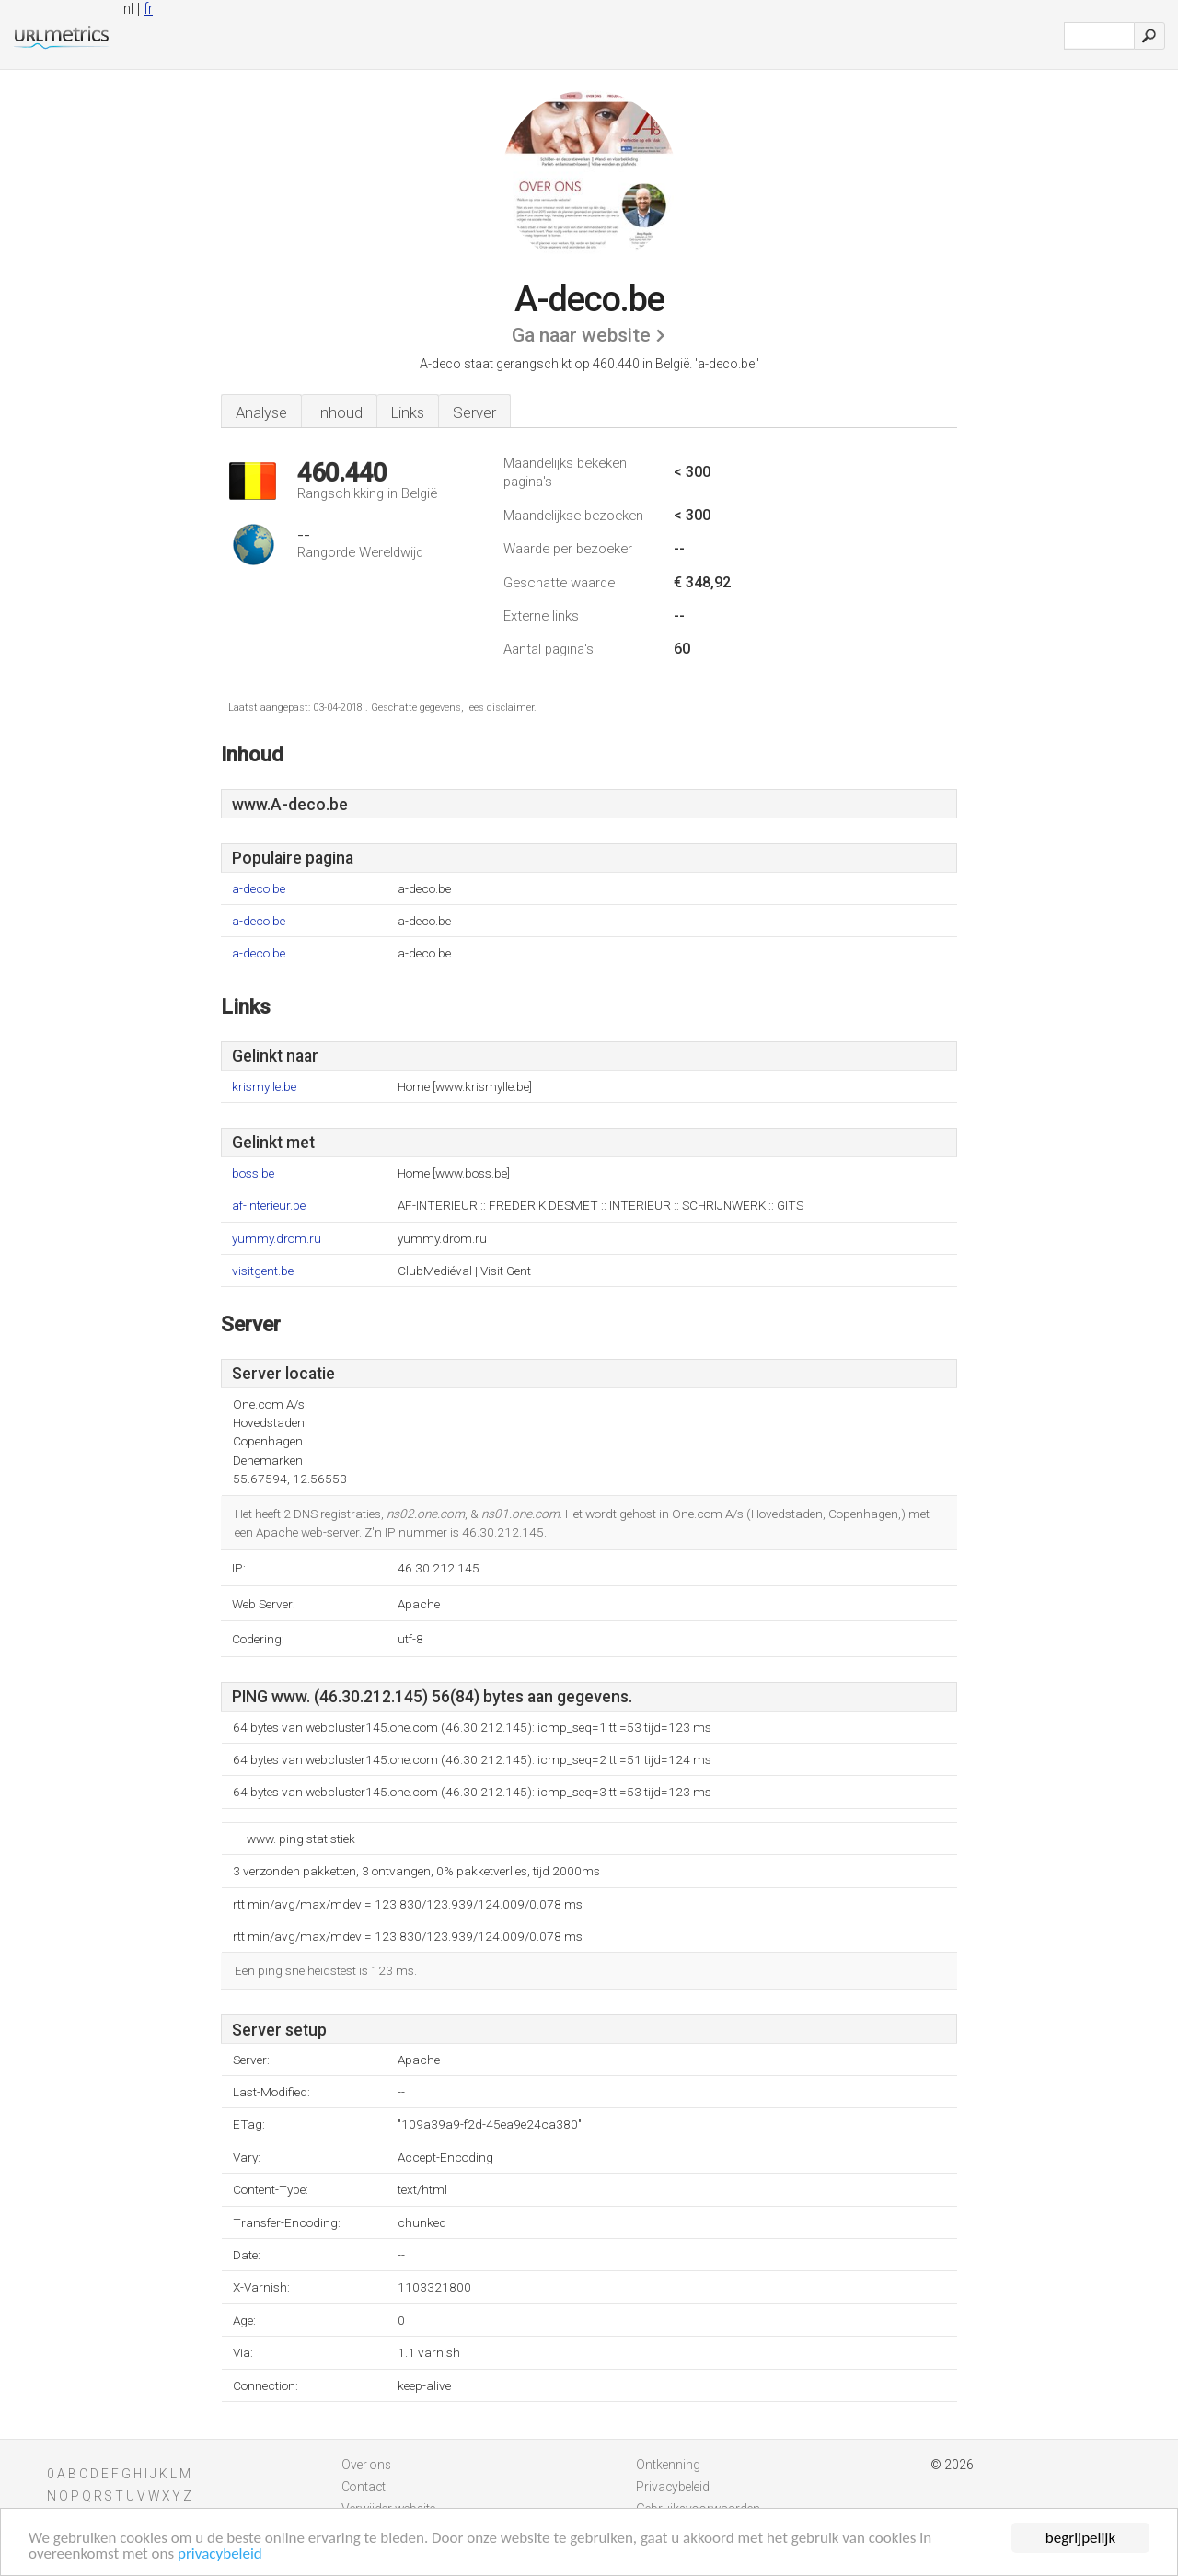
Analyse (261, 412)
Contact (363, 2486)
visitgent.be (263, 1271)
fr (148, 8)
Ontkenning (668, 2464)
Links (407, 412)
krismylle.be (264, 1087)
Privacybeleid (673, 2486)
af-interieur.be (269, 1206)
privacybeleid (220, 2554)
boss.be (253, 1173)
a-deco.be (258, 889)
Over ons (366, 2464)
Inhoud (339, 412)
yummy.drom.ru (276, 1239)
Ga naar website (581, 335)
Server (474, 412)
